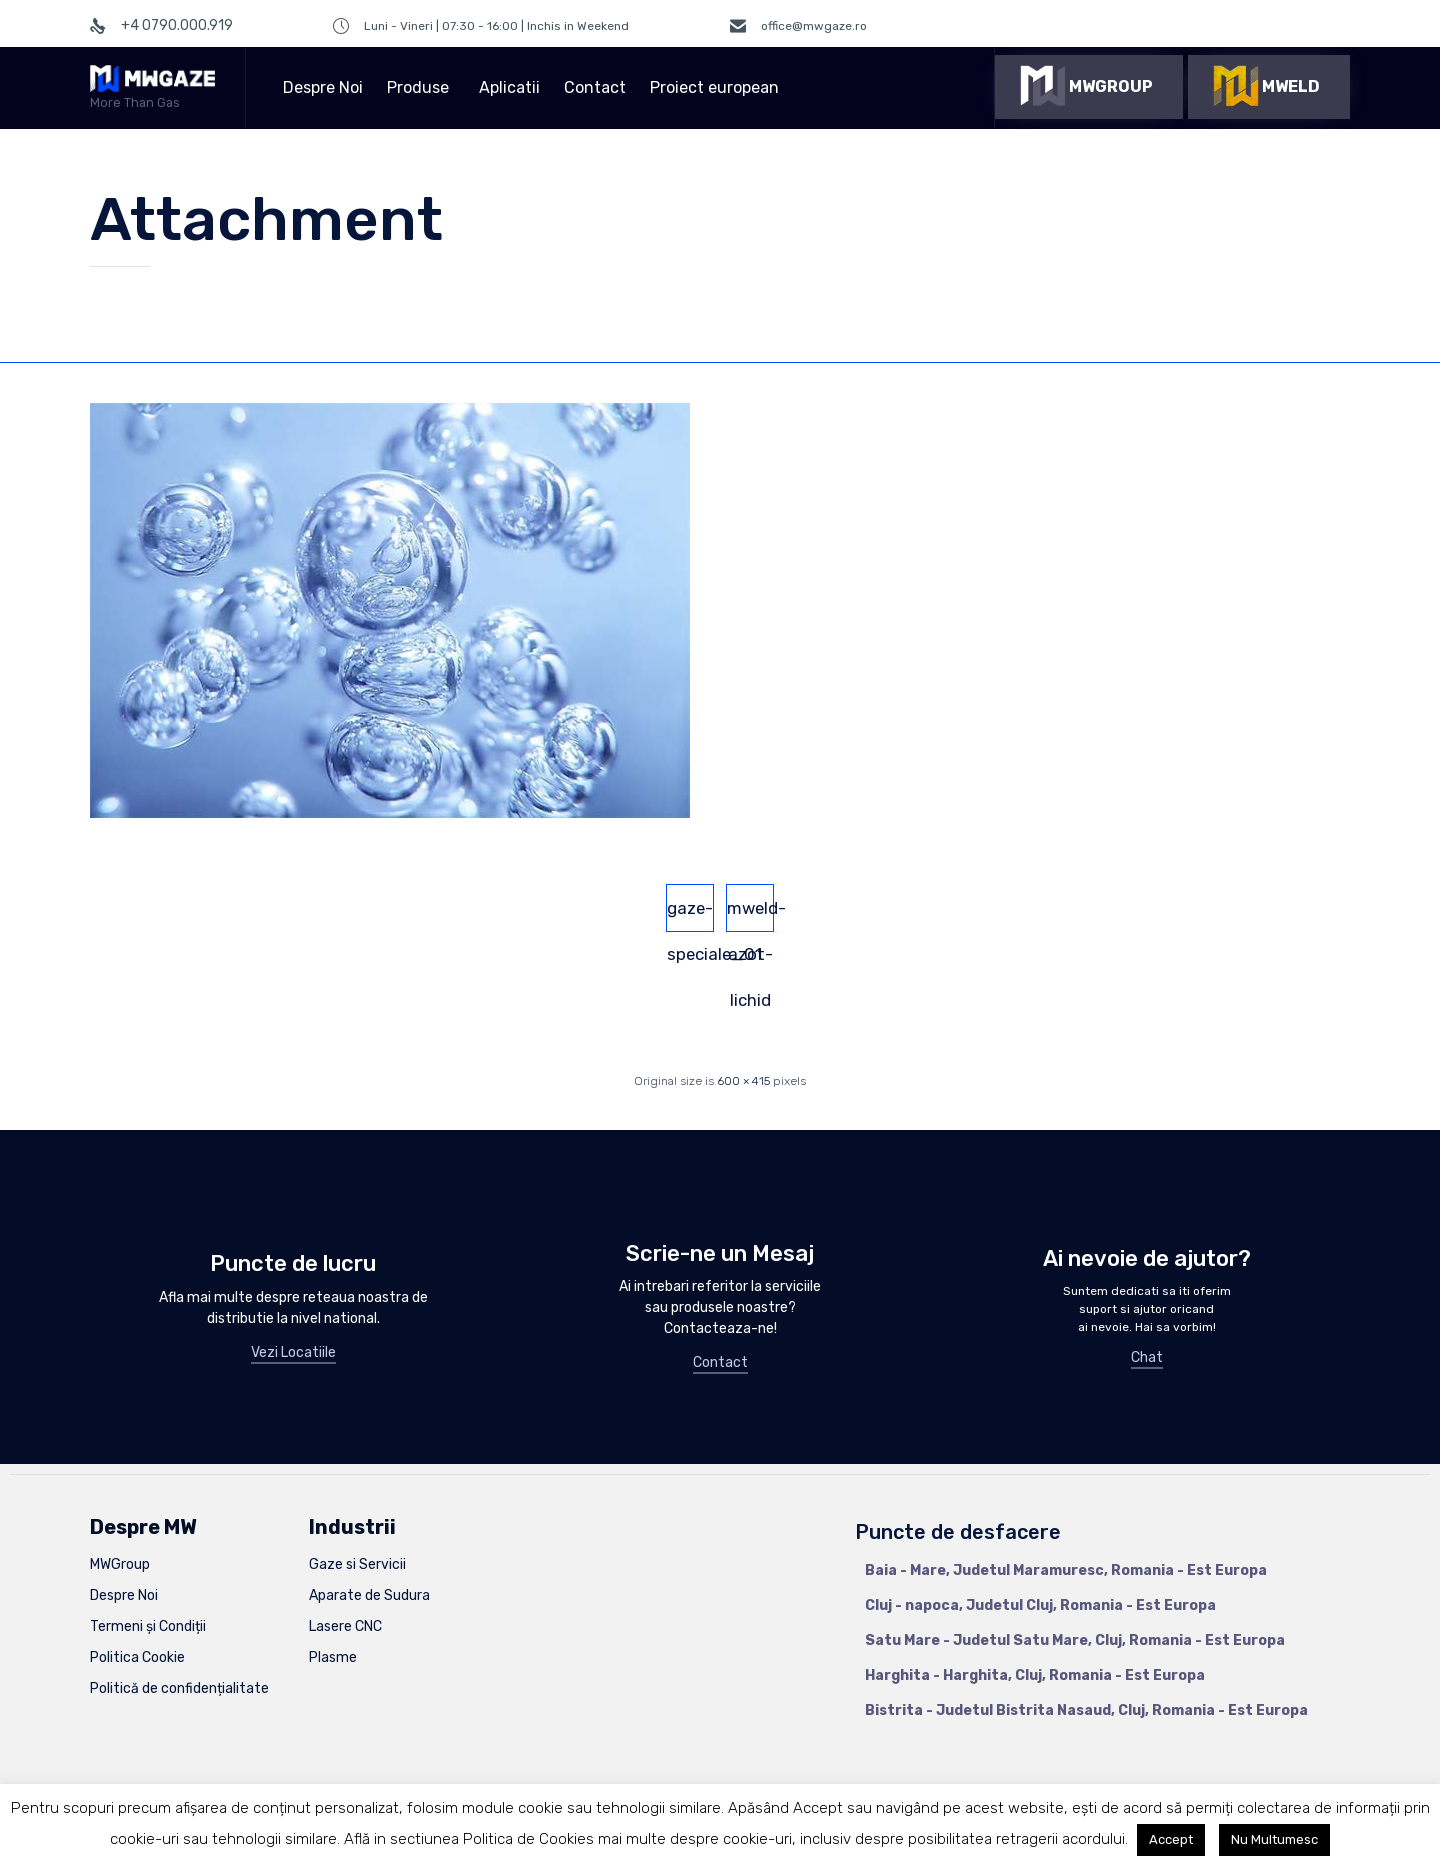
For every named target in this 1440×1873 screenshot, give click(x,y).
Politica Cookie (137, 1657)
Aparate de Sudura (369, 1595)
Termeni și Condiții (148, 1626)
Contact (595, 87)
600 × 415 (743, 1081)
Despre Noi (323, 87)
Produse (421, 87)
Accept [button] (1171, 1839)
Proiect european (717, 87)
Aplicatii (509, 87)
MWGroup (120, 1564)
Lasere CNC (345, 1626)
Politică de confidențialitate (179, 1688)
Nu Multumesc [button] (1274, 1839)
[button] (1089, 87)
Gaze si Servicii (357, 1564)
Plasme (333, 1657)
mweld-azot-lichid (750, 915)
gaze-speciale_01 (690, 915)
